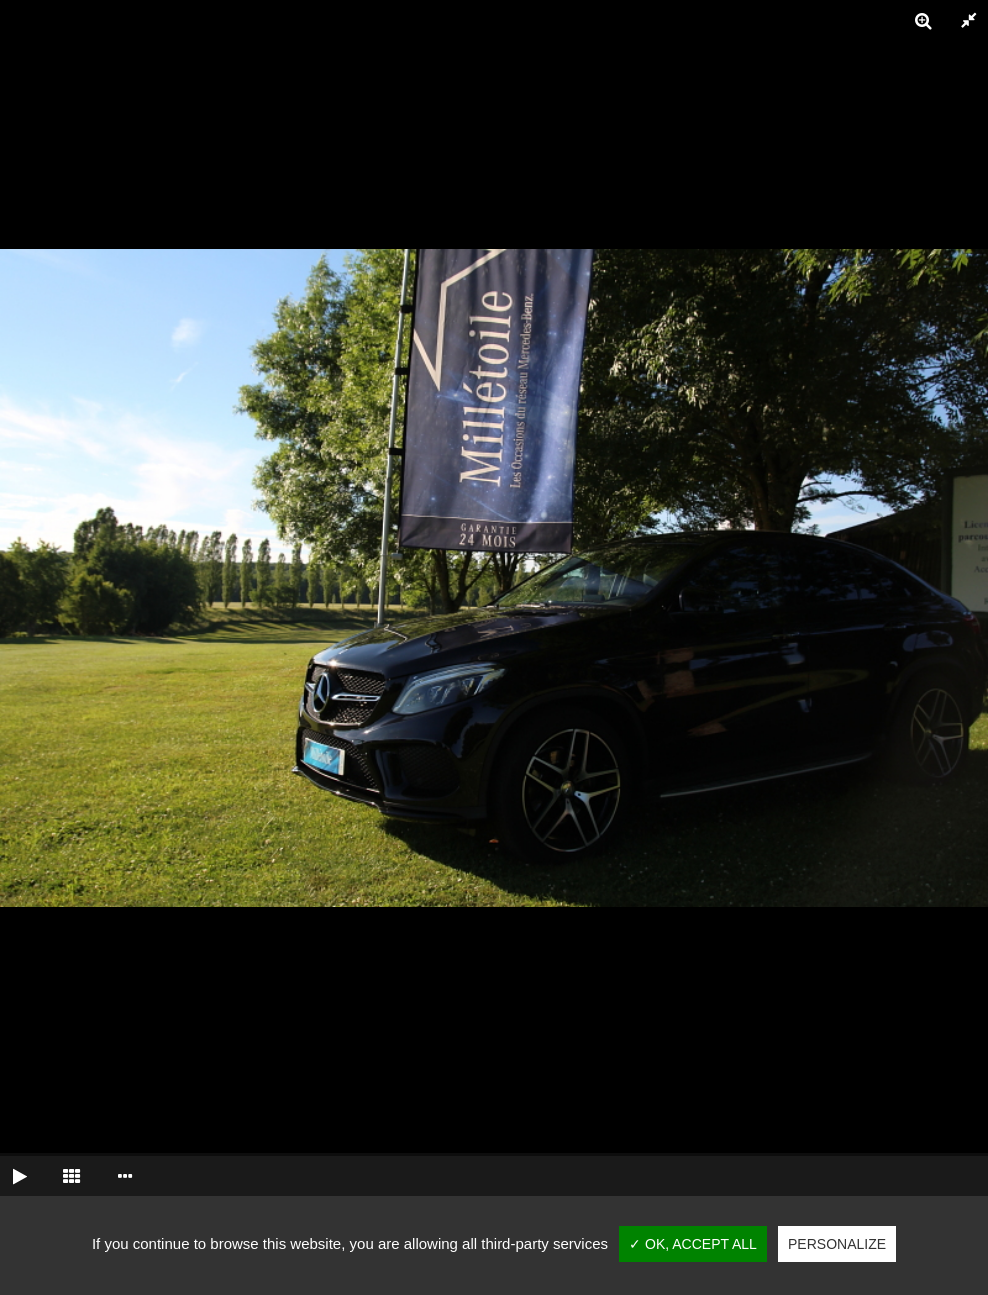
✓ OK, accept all (693, 1244)
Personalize (837, 1244)
